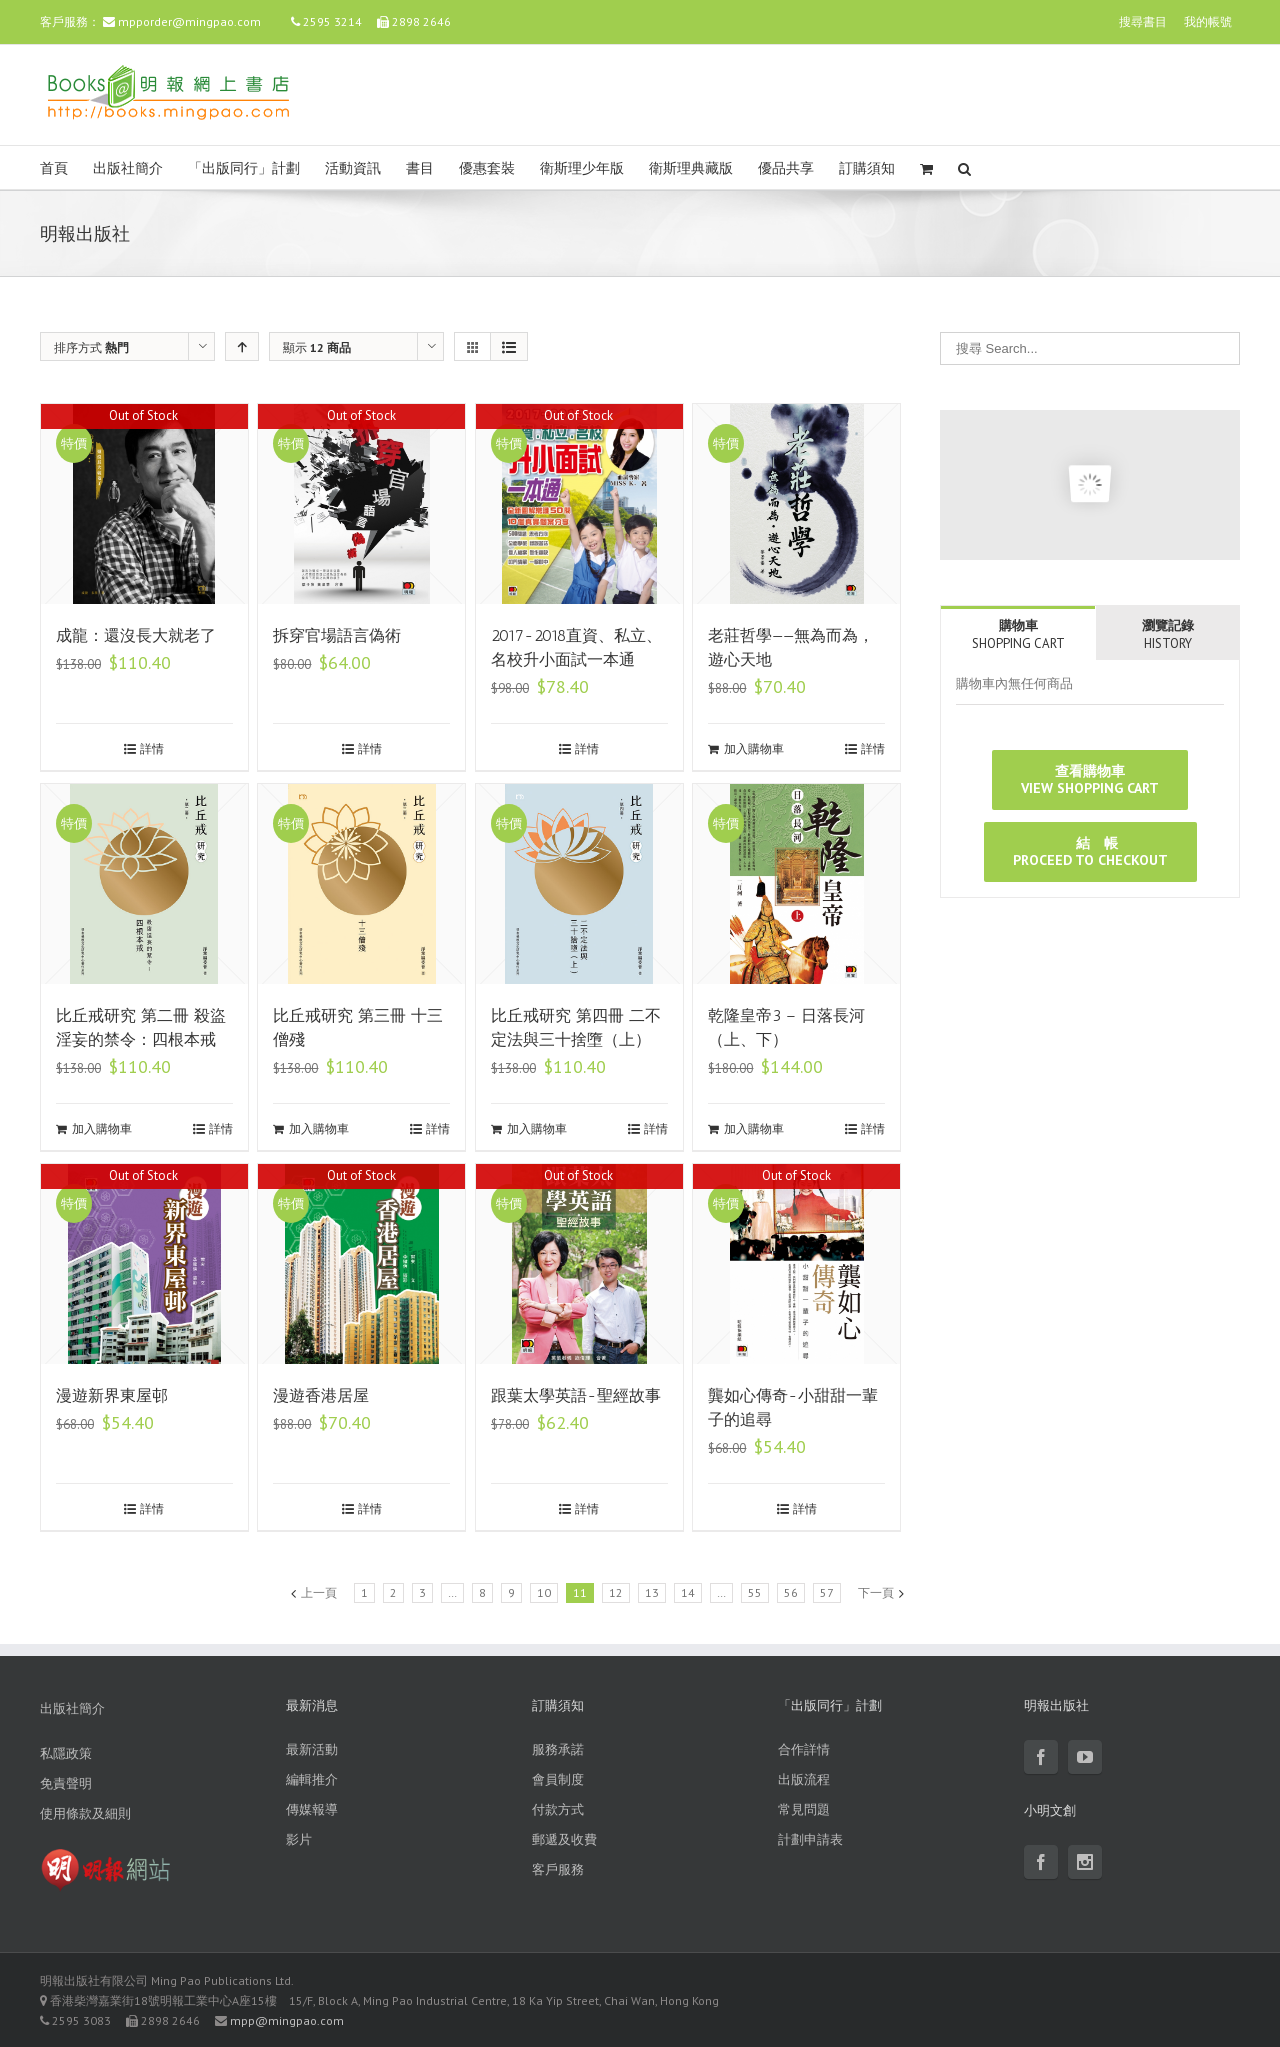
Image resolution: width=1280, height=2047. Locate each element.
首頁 (54, 168)
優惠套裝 (487, 168)
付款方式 (558, 1809)
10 (544, 1592)
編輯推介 (312, 1779)
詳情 (152, 748)
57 (827, 1592)
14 (688, 1592)
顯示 (317, 347)
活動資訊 (353, 168)
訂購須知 (867, 168)
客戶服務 (558, 1869)
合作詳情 (804, 1749)
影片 (299, 1839)
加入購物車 (754, 748)
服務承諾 (558, 1749)
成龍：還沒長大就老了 (136, 635)
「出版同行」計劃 (244, 168)
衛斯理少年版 (582, 168)
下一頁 (876, 1592)
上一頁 (319, 1592)
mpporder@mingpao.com (189, 21)
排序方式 (91, 347)
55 (755, 1592)
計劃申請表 (810, 1839)
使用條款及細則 (85, 1813)
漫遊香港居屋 (321, 1395)
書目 (420, 168)
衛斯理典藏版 (691, 168)
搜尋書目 (1143, 21)
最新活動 (312, 1749)
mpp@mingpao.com (287, 2020)
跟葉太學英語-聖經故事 (576, 1395)
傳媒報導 (312, 1809)
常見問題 (804, 1809)
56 (791, 1592)
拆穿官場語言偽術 (337, 635)
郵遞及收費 (564, 1839)
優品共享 (786, 168)
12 (616, 1592)
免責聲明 (66, 1783)
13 (652, 1592)
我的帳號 (1208, 21)
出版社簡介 (128, 168)
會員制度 (558, 1779)
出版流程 (804, 1779)
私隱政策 (66, 1753)
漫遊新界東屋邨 (112, 1395)
